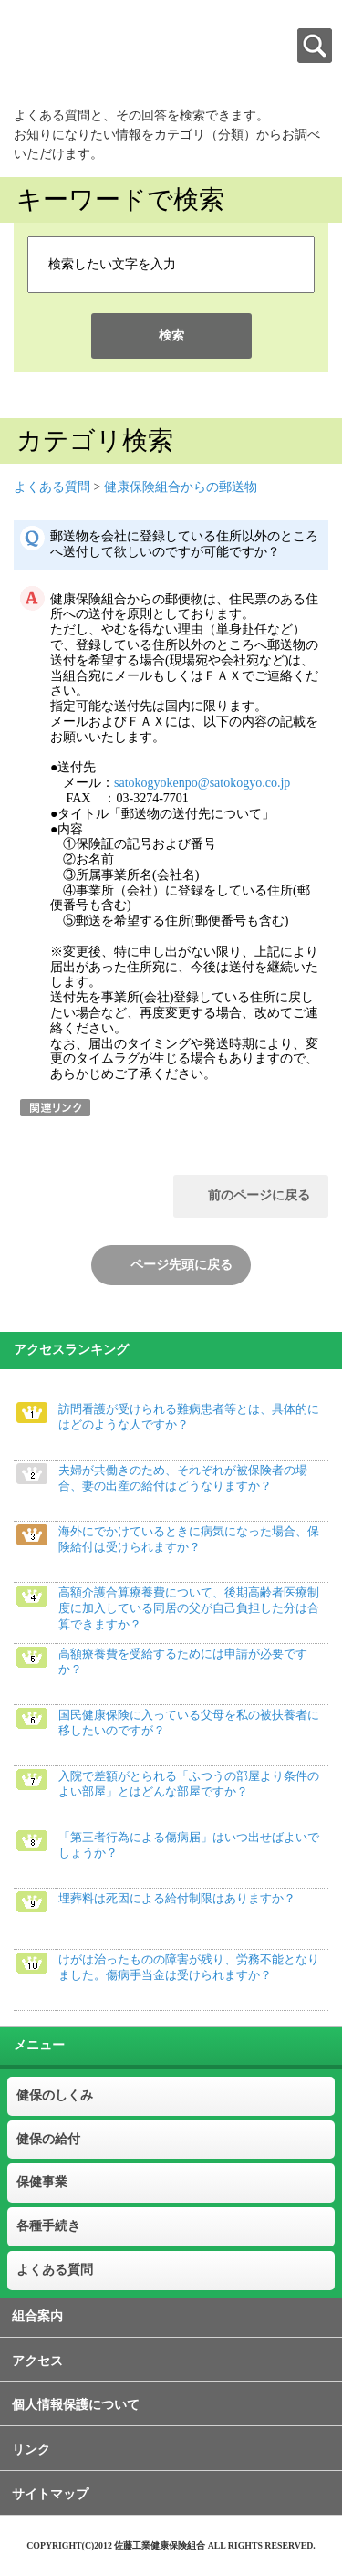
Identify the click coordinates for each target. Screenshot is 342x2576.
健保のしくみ (54, 2095)
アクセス (37, 2361)
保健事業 (41, 2182)
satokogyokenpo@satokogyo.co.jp (202, 783)
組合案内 (37, 2316)
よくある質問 (52, 487)
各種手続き (48, 2226)
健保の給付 (48, 2139)
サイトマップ (50, 2494)
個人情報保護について (76, 2405)
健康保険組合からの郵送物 (180, 487)
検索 (171, 335)
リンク (31, 2449)
